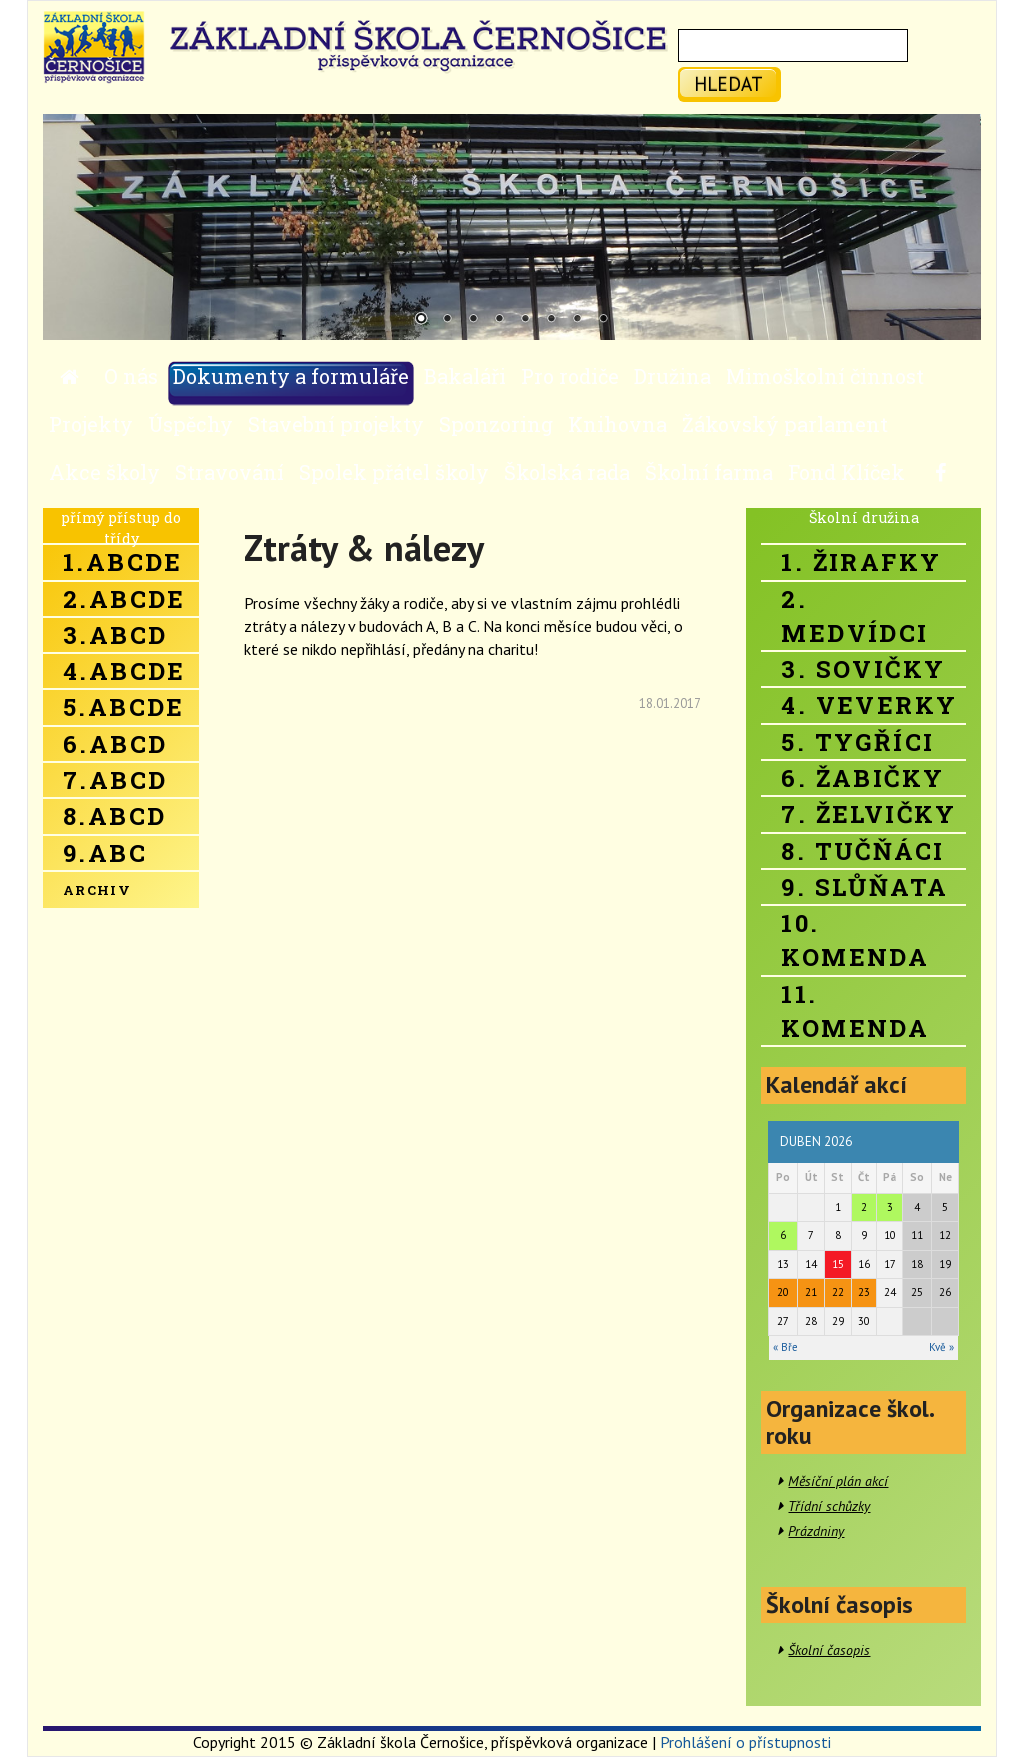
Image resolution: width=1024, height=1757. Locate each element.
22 (838, 1292)
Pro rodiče (570, 376)
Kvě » (941, 1347)
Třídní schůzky (829, 1506)
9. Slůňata (864, 887)
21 (811, 1292)
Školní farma (709, 472)
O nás (131, 376)
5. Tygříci (857, 742)
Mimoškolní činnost (825, 376)
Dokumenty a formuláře (291, 376)
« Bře (785, 1347)
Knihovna (617, 424)
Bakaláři (465, 376)
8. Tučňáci (862, 851)
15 (838, 1264)
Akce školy (104, 472)
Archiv (97, 890)
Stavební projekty (336, 424)
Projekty (91, 424)
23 (864, 1292)
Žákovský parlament (785, 424)
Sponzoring (496, 424)
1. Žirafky (861, 562)
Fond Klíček (846, 472)
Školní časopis (829, 1650)
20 (783, 1292)
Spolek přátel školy (394, 472)
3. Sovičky (863, 669)
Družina (672, 376)
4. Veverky (869, 705)
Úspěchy (190, 424)
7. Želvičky (868, 814)
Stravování (229, 472)
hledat (728, 83)
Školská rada (567, 472)
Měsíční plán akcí (838, 1481)
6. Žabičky (862, 778)
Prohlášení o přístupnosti (745, 1742)
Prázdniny (816, 1531)
